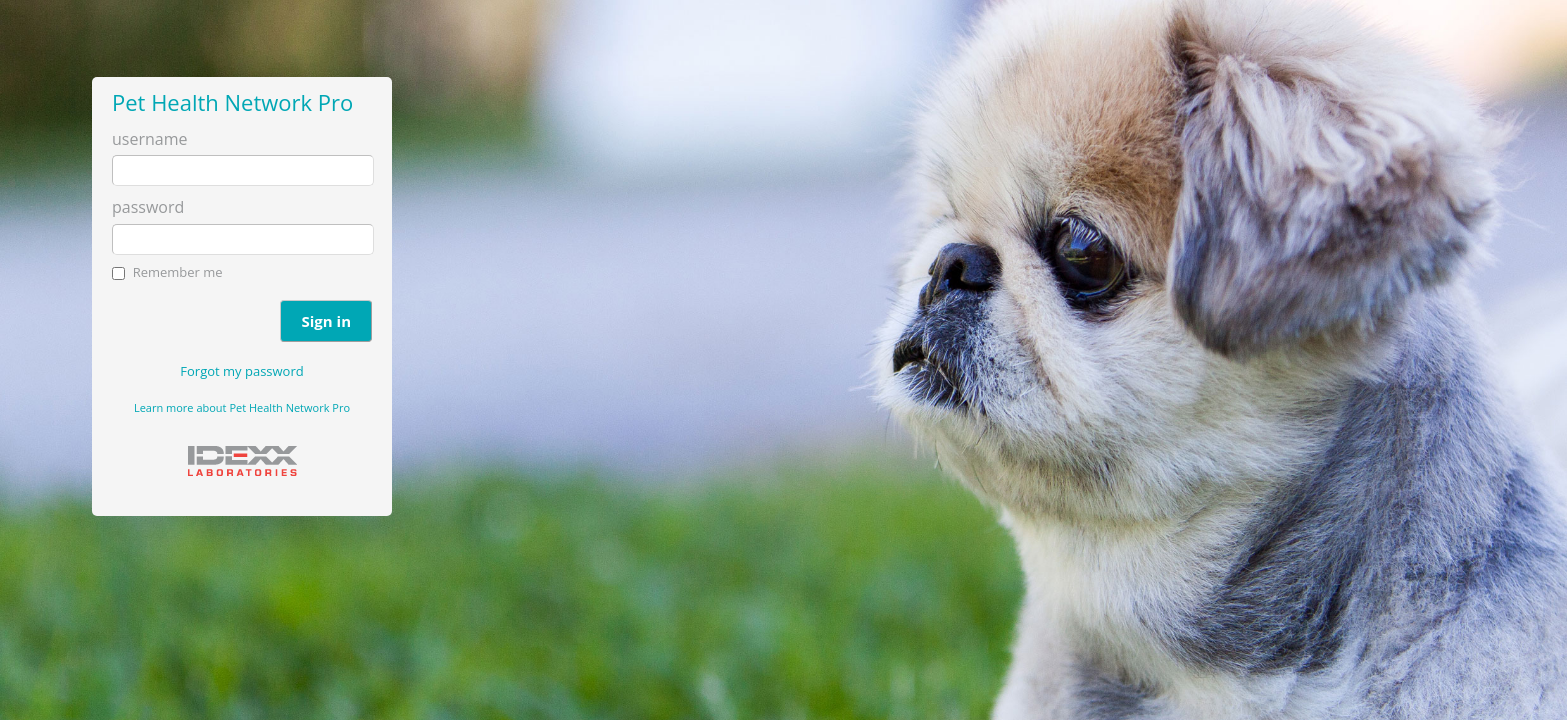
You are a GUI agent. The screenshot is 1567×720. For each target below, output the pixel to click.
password (148, 207)
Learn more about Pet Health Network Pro (242, 407)
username (149, 139)
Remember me (178, 272)
